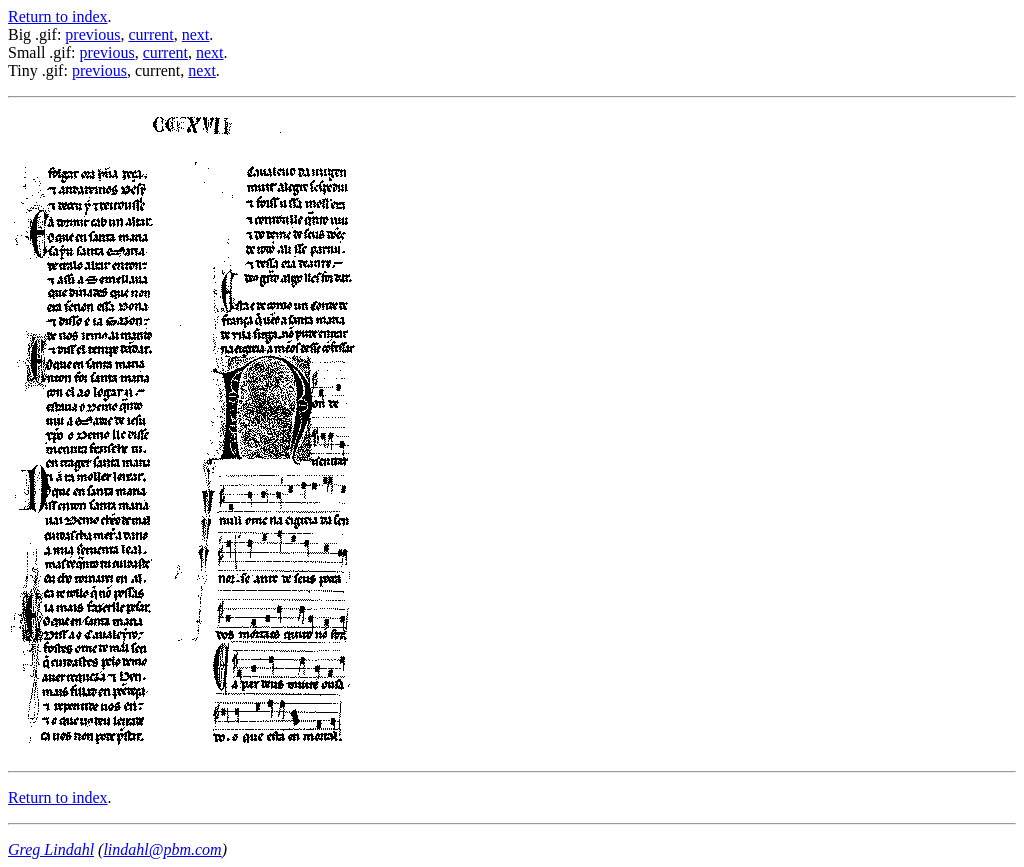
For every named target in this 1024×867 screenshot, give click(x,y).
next (196, 34)
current (150, 34)
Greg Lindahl (51, 849)
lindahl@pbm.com (162, 849)
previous (92, 34)
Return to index (58, 16)
